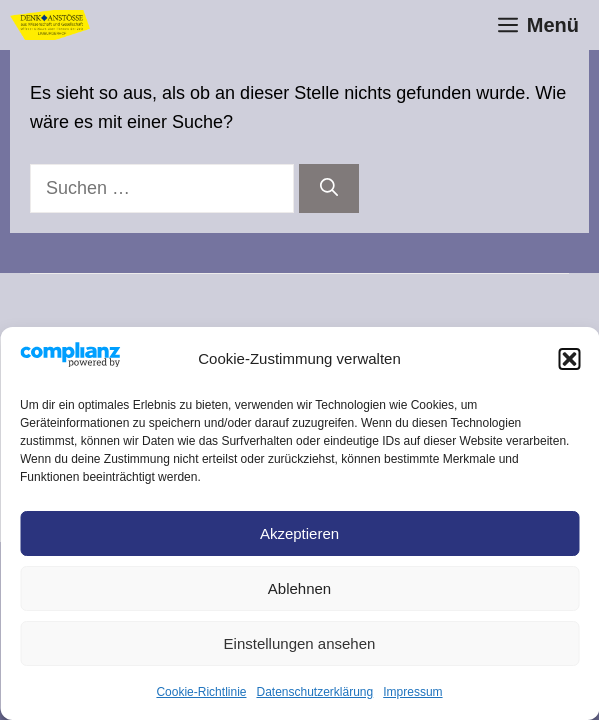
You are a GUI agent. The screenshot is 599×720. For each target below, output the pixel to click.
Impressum (412, 692)
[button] (569, 359)
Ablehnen (299, 588)
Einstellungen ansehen (300, 643)
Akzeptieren (299, 533)
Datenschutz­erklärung (314, 692)
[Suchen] (329, 188)
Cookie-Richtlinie (201, 692)
